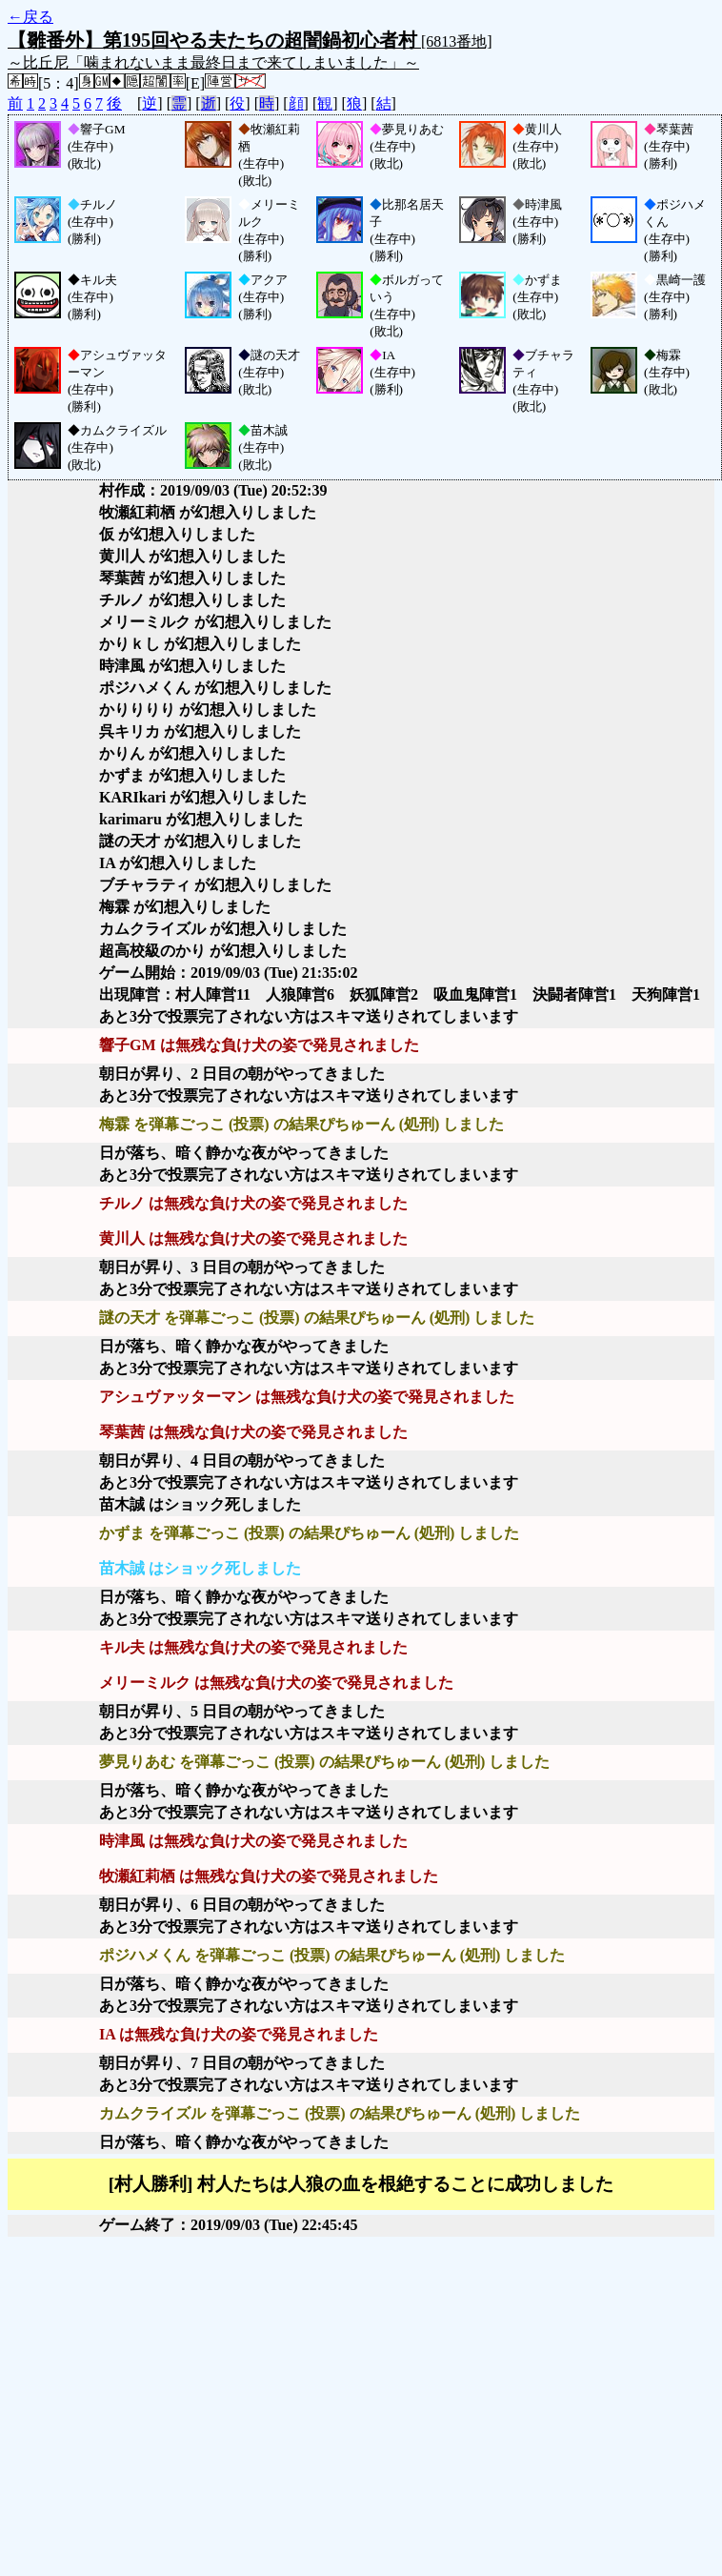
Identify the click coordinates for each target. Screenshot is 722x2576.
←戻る (30, 17)
